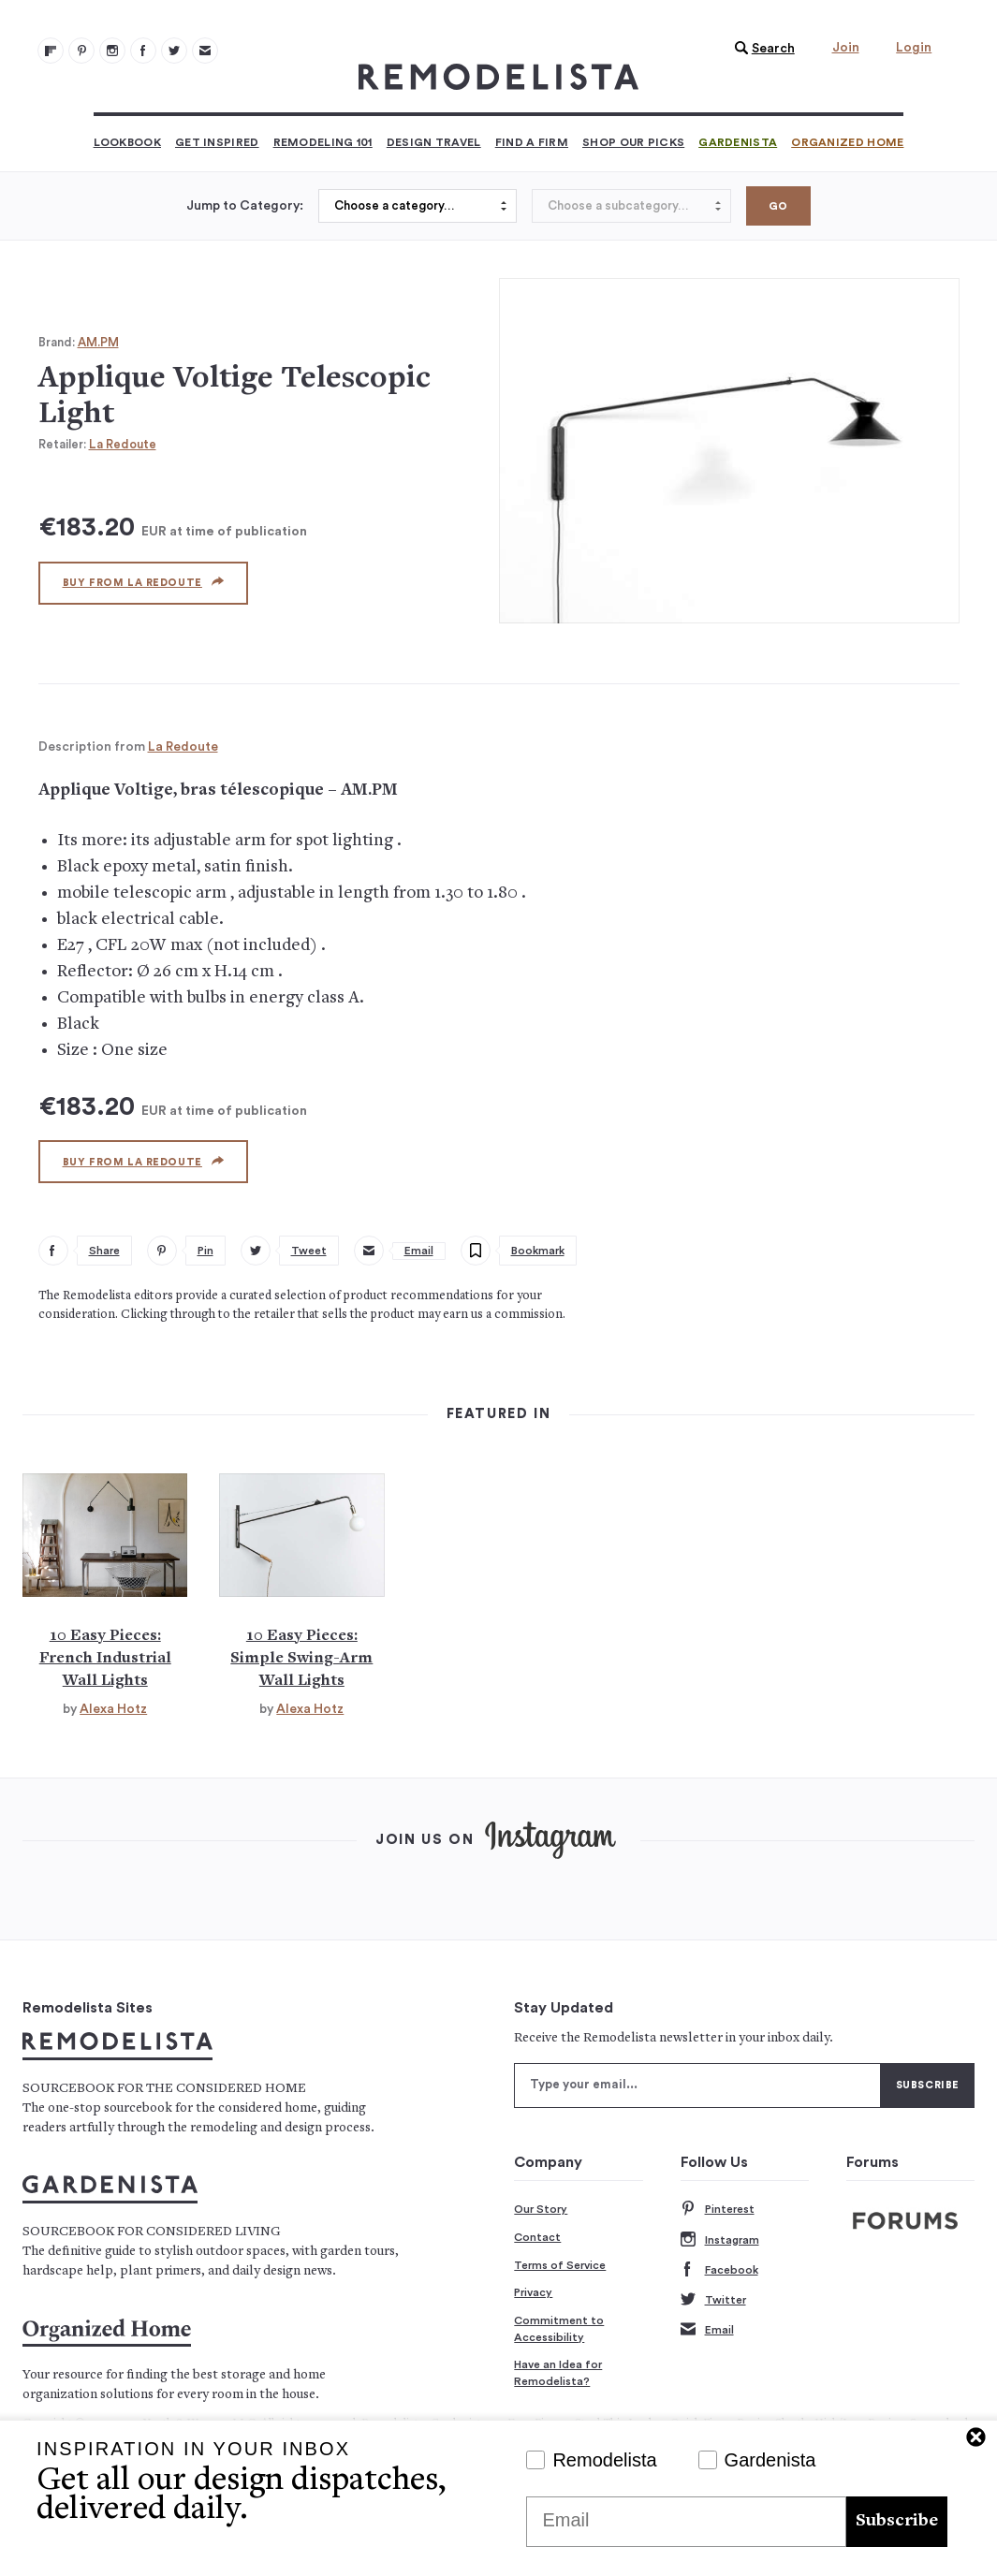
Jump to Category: (244, 205)
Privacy (533, 2292)
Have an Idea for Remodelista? (558, 2373)
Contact (537, 2237)
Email (707, 2330)
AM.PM (98, 342)
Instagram (720, 2240)
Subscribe (897, 2521)
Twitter (713, 2300)
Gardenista (737, 142)
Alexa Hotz (113, 1709)
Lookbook (127, 142)
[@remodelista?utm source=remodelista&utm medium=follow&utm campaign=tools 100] (50, 50)
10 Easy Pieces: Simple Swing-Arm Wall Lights (301, 1659)
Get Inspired (217, 142)
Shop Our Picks (633, 142)
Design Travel (434, 142)
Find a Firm (531, 142)
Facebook (719, 2270)
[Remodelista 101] (81, 50)
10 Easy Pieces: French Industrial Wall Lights (105, 1659)
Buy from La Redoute (143, 582)
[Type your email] (697, 2085)
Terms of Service (560, 2265)
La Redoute (122, 444)
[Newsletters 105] (205, 50)
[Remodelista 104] (174, 50)
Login (913, 47)
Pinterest (718, 2209)
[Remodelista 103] (143, 50)
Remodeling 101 (323, 142)
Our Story (540, 2209)
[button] (760, 48)
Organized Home (847, 142)
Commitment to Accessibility (559, 2329)
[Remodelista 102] (112, 50)
